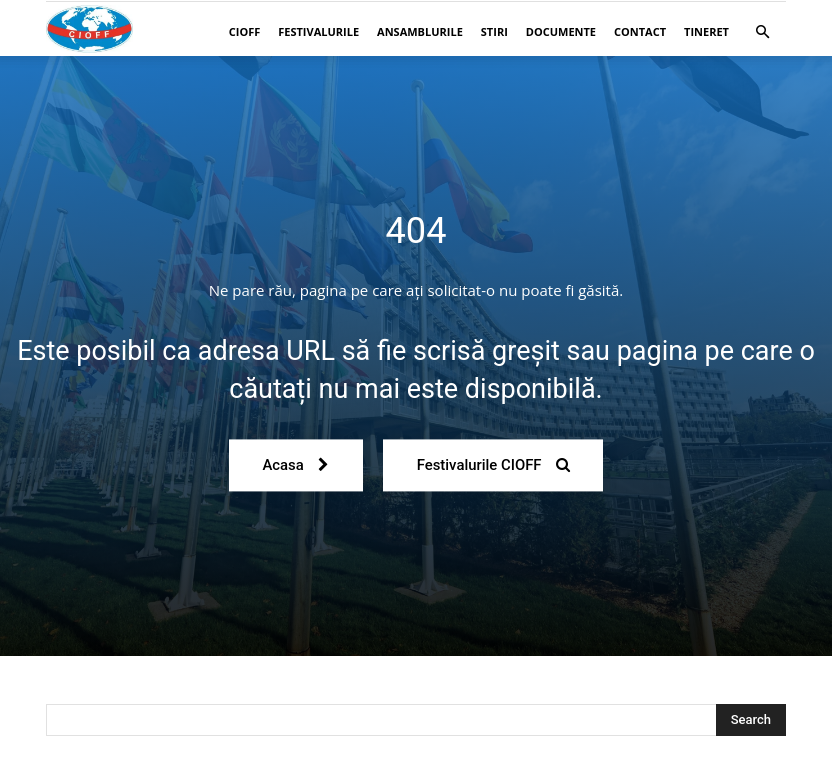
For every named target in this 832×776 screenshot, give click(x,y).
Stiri (494, 31)
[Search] (751, 720)
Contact (640, 31)
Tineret (706, 31)
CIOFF (244, 31)
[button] (762, 32)
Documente (561, 31)
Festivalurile (318, 31)
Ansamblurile (420, 31)
